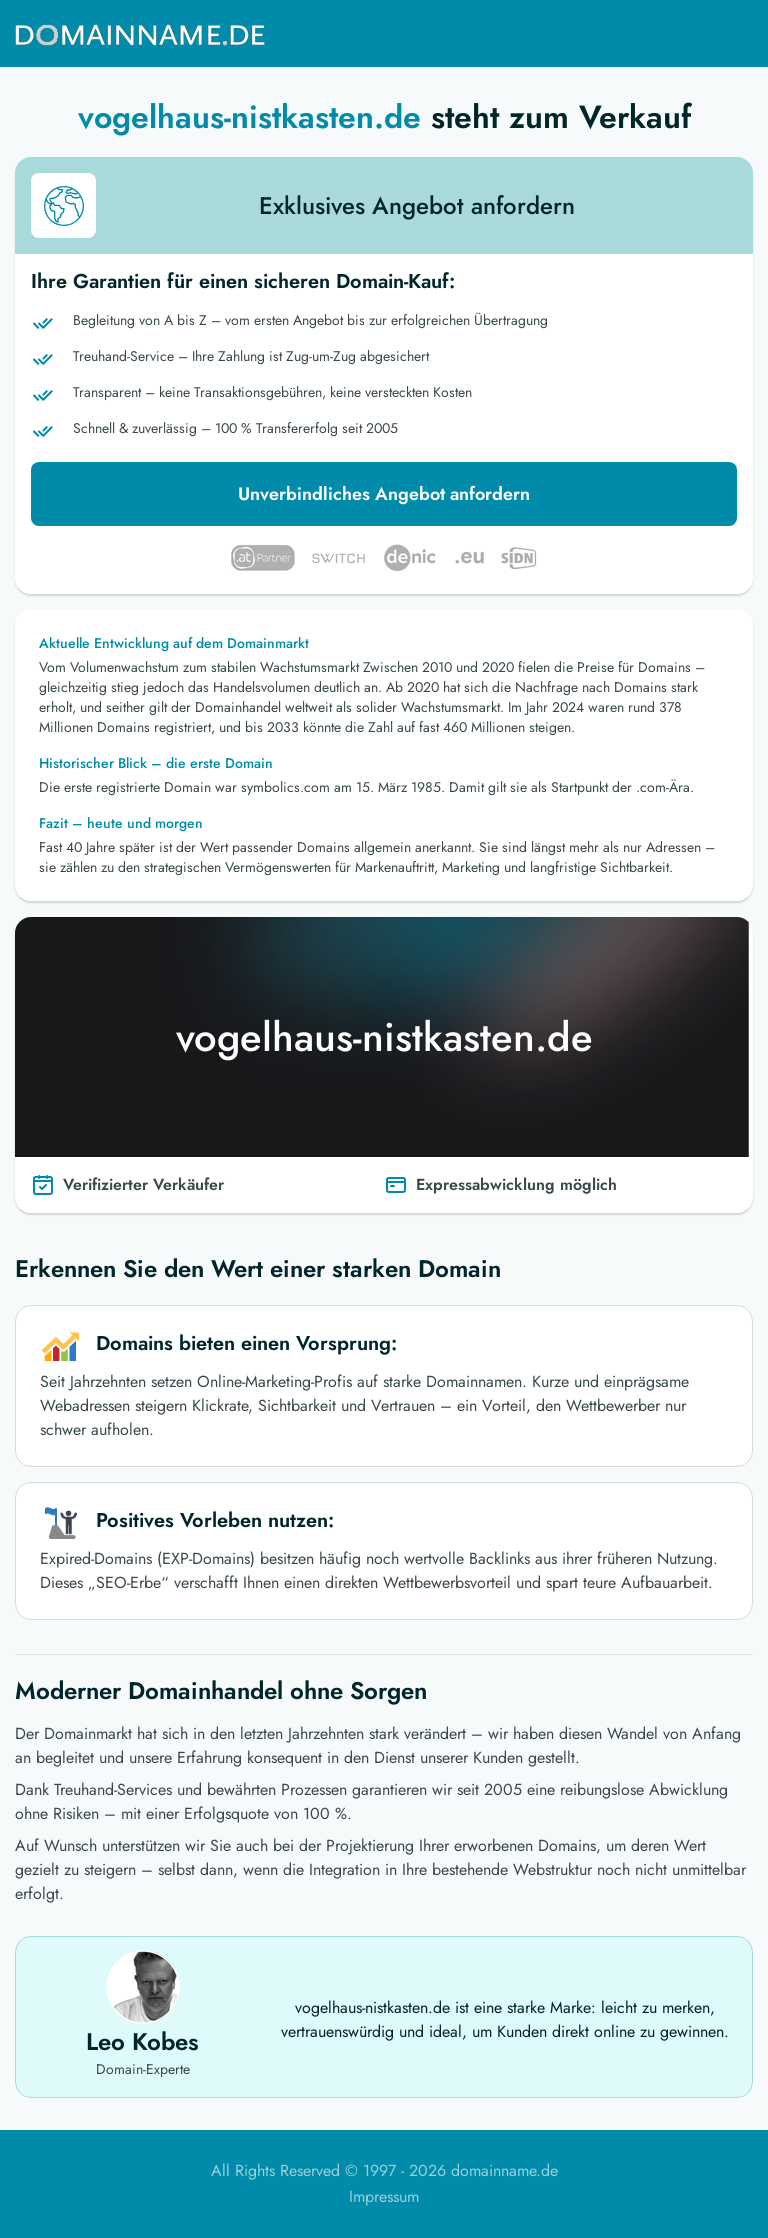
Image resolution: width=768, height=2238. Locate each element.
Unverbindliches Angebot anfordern (384, 494)
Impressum (384, 2196)
